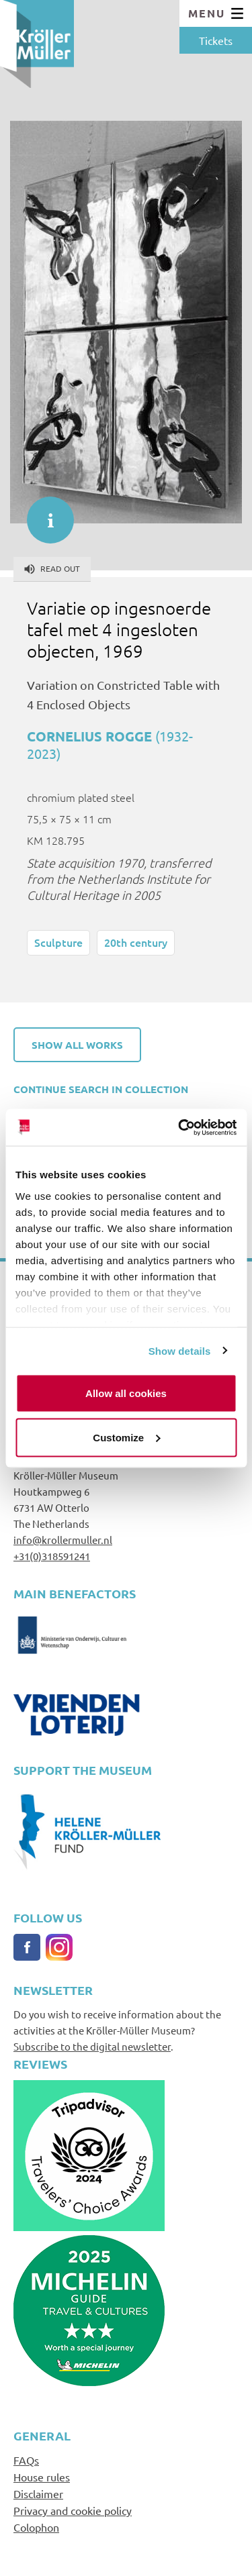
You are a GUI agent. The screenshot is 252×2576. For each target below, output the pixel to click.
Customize (126, 1437)
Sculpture (58, 942)
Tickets (216, 40)
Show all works (77, 1044)
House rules (41, 2476)
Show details (180, 1350)
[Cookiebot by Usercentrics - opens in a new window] (179, 1127)
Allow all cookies (126, 1393)
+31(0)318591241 (51, 1555)
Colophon (36, 2527)
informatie (43, 513)
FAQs (26, 2460)
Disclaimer (38, 2493)
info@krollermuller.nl (62, 1539)
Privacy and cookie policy (72, 2510)
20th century (135, 942)
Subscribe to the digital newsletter (92, 2046)
